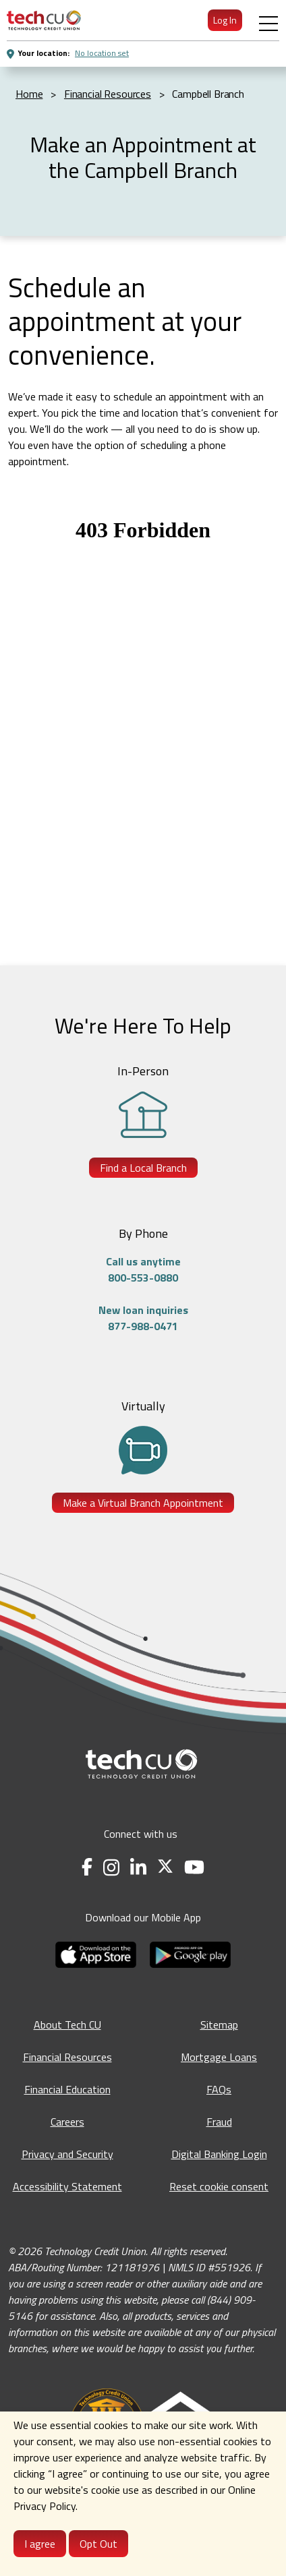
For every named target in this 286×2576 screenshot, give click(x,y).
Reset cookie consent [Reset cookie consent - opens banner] (218, 2186)
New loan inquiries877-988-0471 (143, 1318)
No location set (102, 53)
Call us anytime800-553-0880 (143, 1269)
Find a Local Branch (143, 1168)
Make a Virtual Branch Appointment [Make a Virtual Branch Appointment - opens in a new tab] (143, 1503)
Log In (225, 20)
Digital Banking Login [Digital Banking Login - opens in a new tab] (219, 2154)
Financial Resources (67, 2057)
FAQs (218, 2089)
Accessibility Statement (67, 2186)
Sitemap (219, 2024)
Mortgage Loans (219, 2057)
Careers (67, 2122)
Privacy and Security (67, 2154)
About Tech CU (67, 2024)
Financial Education (67, 2089)
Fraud (219, 2122)
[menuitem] (44, 20)
